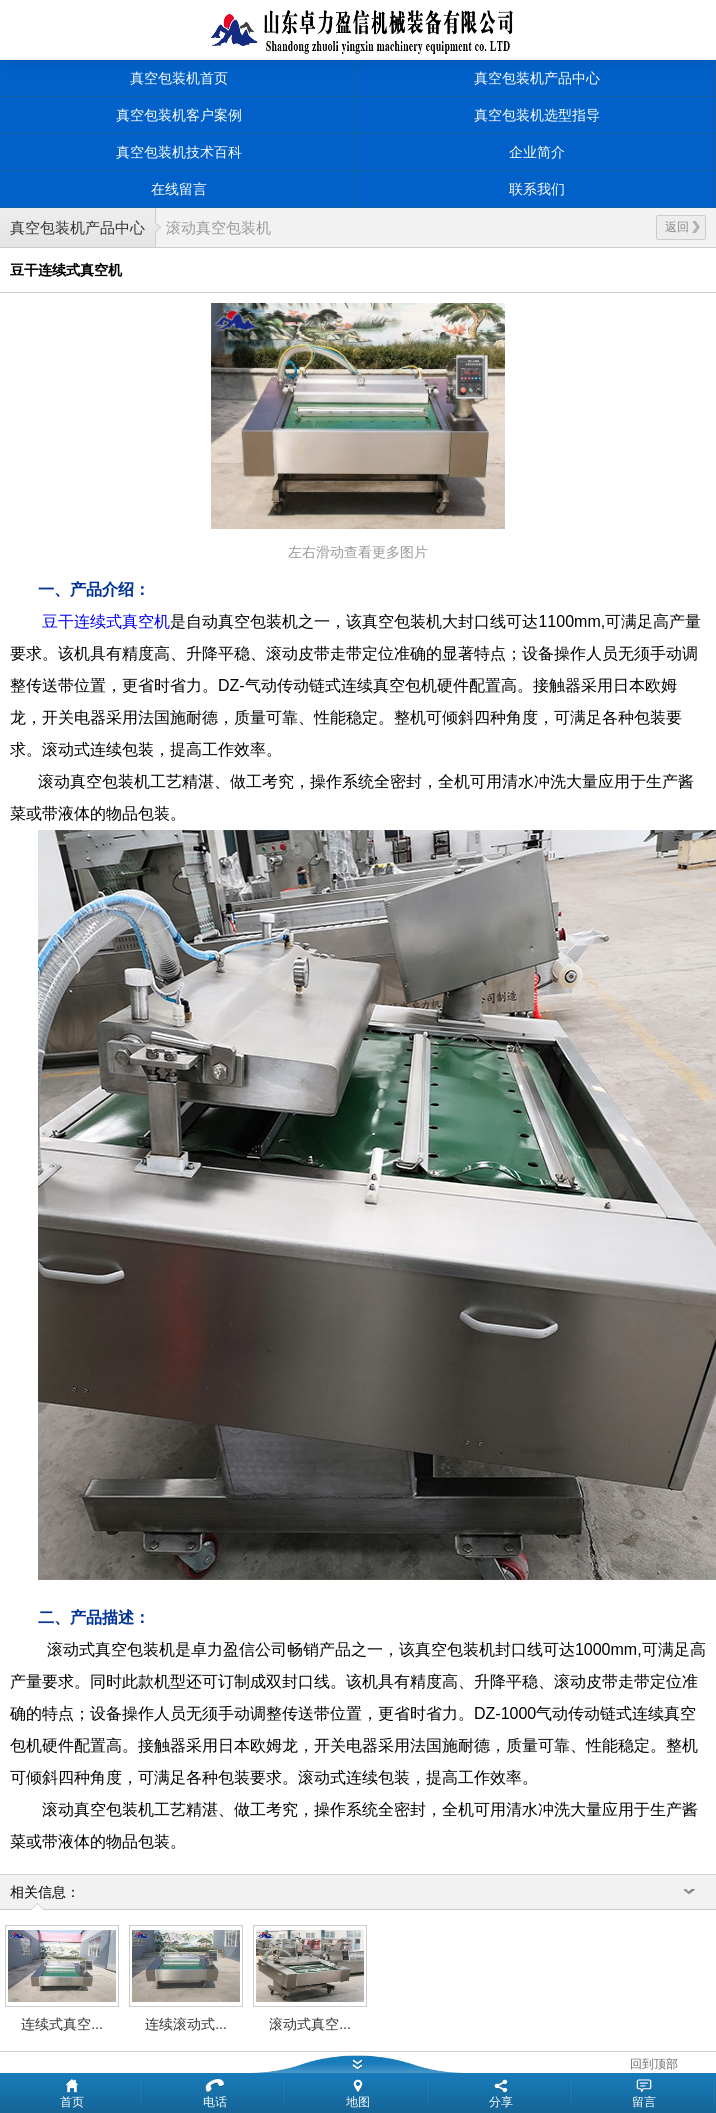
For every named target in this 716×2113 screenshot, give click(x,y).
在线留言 (179, 189)
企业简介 (537, 152)
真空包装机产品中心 (537, 78)
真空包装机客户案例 (179, 115)
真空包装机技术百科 (179, 152)
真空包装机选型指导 (537, 115)
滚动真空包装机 (218, 227)
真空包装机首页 (179, 78)
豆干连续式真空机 (106, 621)
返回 (682, 227)
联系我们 (537, 189)
